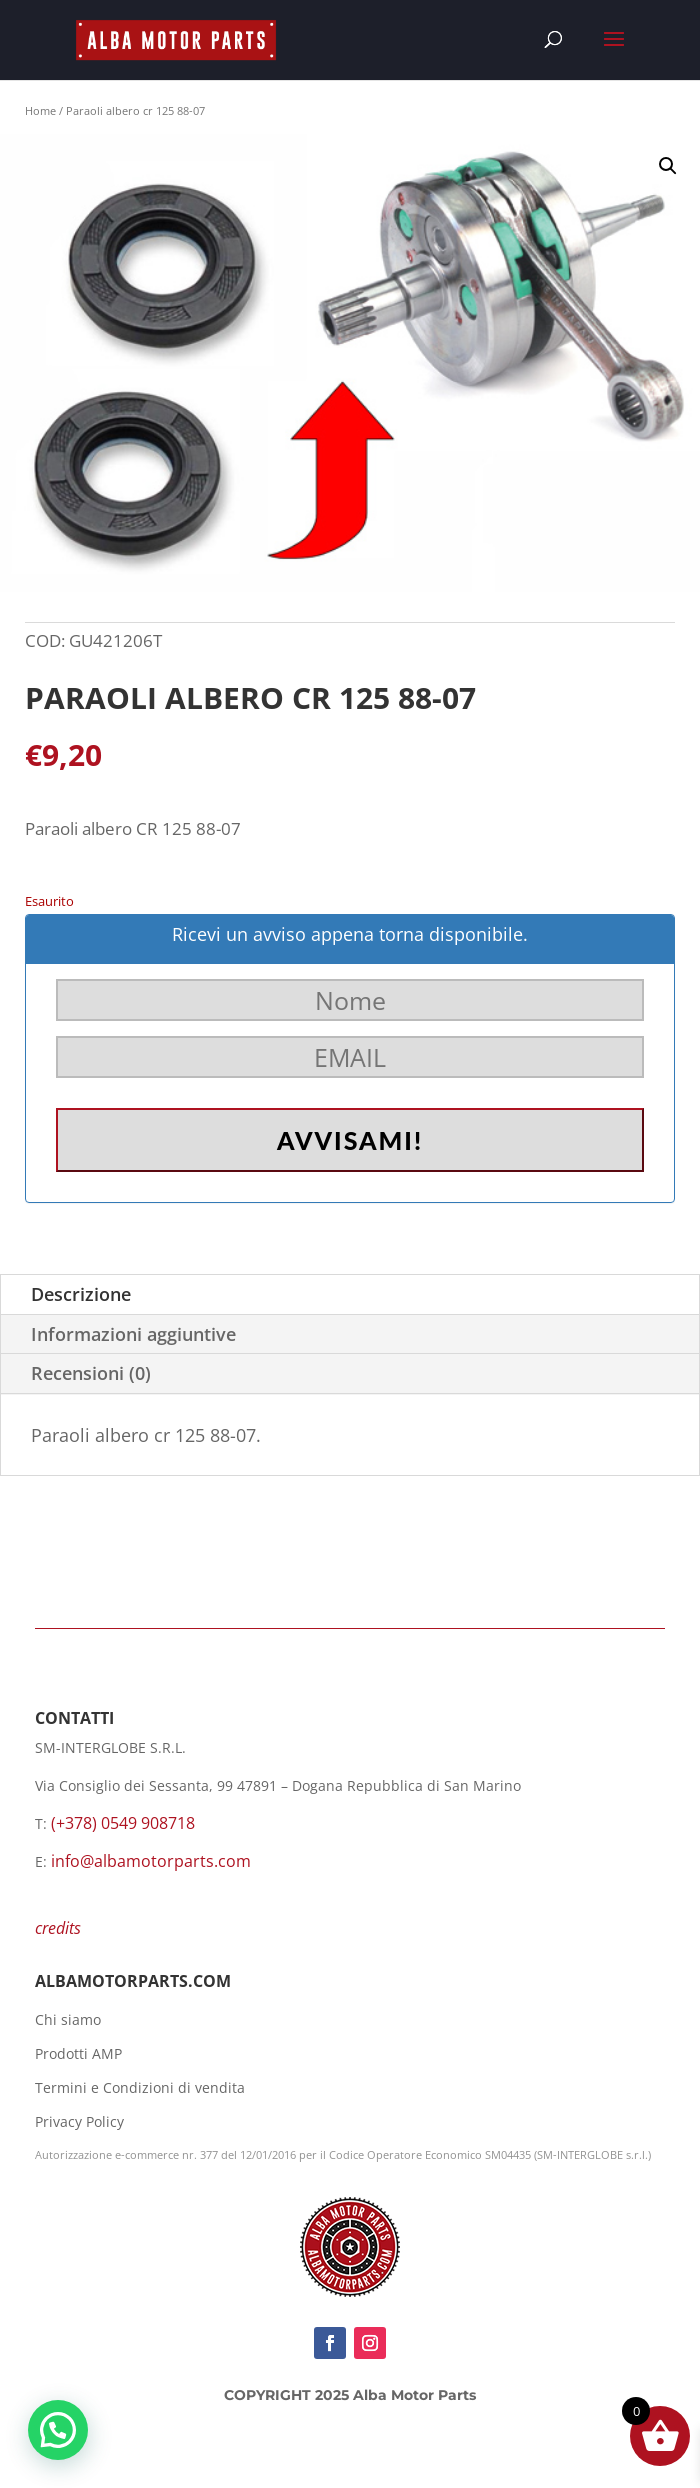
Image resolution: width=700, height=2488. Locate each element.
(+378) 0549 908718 (123, 1823)
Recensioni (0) (91, 1373)
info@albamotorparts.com (151, 1861)
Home (40, 110)
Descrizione (81, 1294)
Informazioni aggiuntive (133, 1334)
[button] (668, 166)
